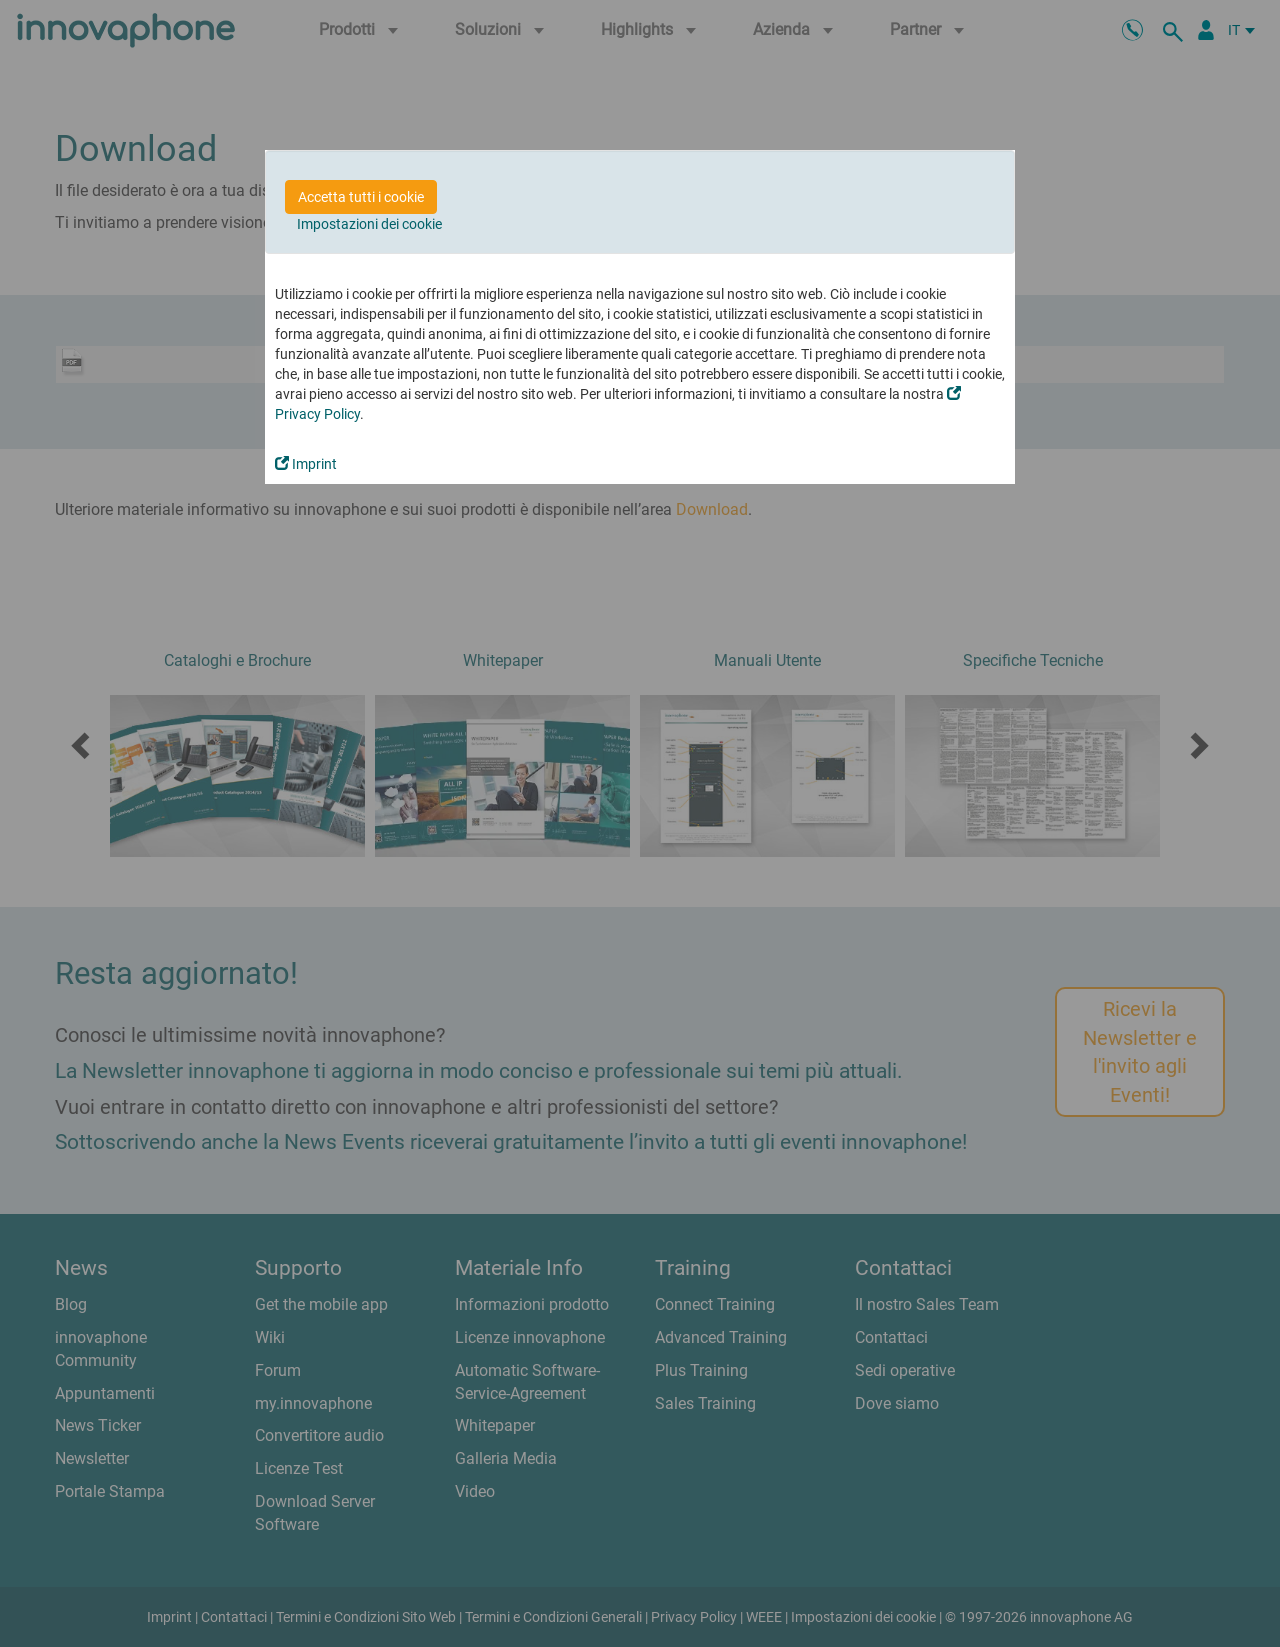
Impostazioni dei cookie (369, 224)
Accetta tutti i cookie (361, 197)
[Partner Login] (1206, 30)
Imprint (306, 464)
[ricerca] (1176, 30)
